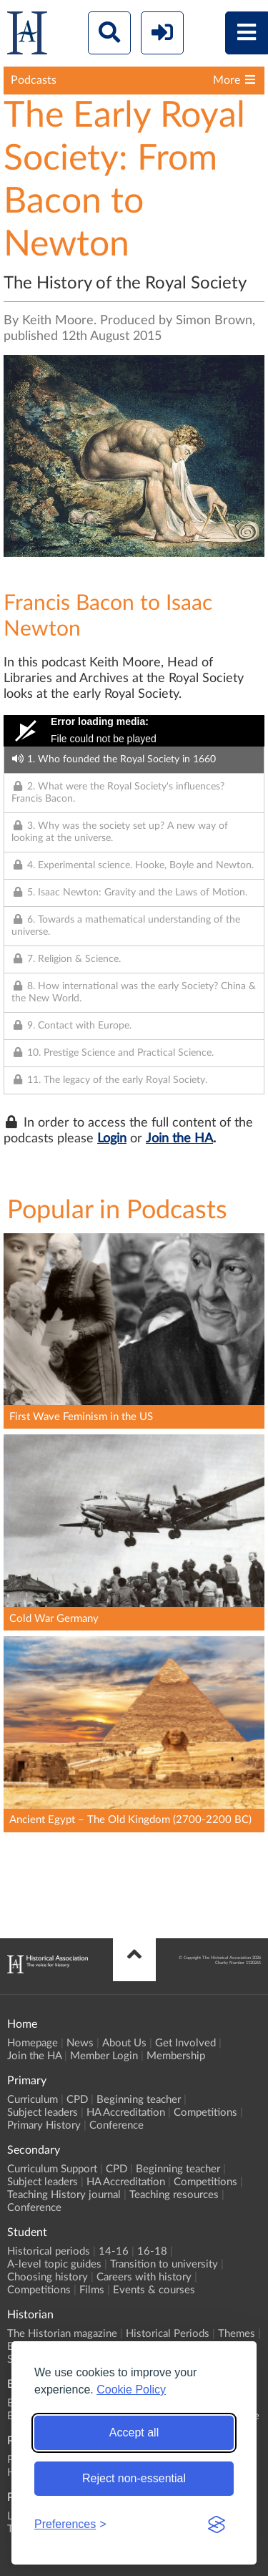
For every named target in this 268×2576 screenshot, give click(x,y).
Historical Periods (167, 2333)
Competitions (205, 2112)
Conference (116, 2125)
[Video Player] (134, 731)
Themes (236, 2333)
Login (111, 1138)
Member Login (104, 2056)
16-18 (152, 2251)
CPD (77, 2099)
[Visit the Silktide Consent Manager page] (216, 2524)
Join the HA (179, 1138)
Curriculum (32, 2099)
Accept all (134, 2432)
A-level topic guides (54, 2264)
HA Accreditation (125, 2112)
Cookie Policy (131, 2389)
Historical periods (48, 2251)
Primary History (44, 2125)
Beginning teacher (138, 2099)
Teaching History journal (64, 2194)
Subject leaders (42, 2112)
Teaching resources (174, 2194)
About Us (124, 2043)
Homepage (32, 2043)
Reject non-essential (134, 2478)
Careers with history (144, 2277)
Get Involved (185, 2043)
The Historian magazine (62, 2333)
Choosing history (47, 2277)
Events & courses (154, 2290)
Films (91, 2290)
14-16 (114, 2251)
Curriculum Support (52, 2169)
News (80, 2043)
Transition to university (164, 2264)
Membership (176, 2056)
